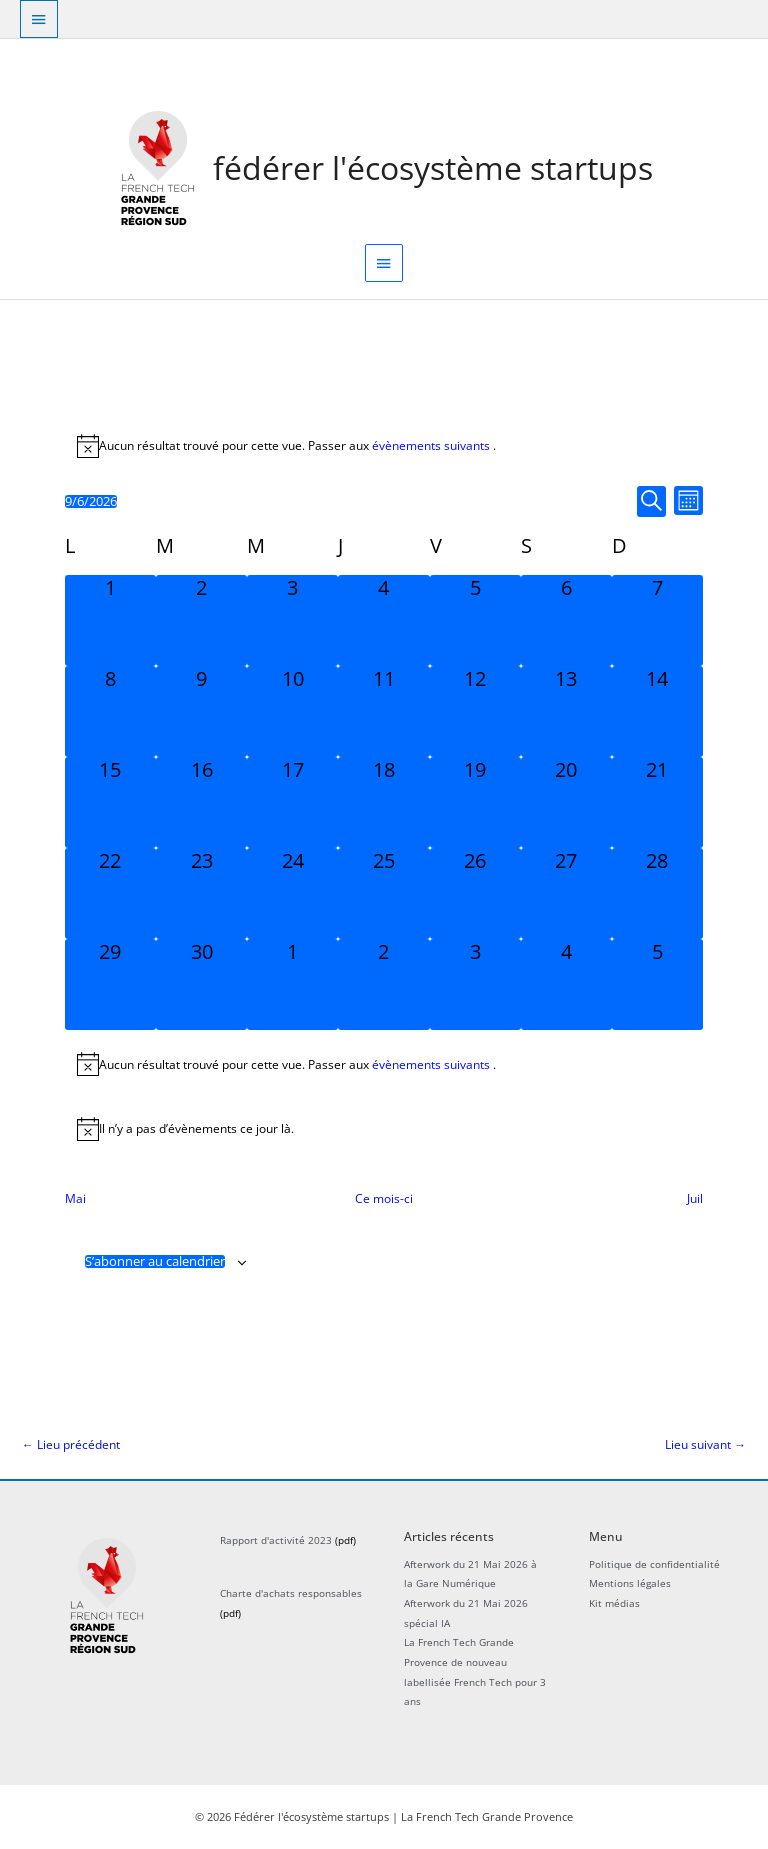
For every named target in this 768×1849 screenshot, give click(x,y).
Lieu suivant (705, 1444)
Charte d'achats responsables (291, 1593)
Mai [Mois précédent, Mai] (75, 1198)
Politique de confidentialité (654, 1564)
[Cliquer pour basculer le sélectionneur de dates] (91, 501)
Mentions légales (630, 1583)
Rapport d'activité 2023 (276, 1540)
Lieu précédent (71, 1444)
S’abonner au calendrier (155, 1261)
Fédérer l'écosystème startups (433, 167)
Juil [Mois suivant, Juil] (695, 1198)
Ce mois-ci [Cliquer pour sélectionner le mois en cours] (384, 1198)
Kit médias (614, 1603)
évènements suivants (432, 445)
